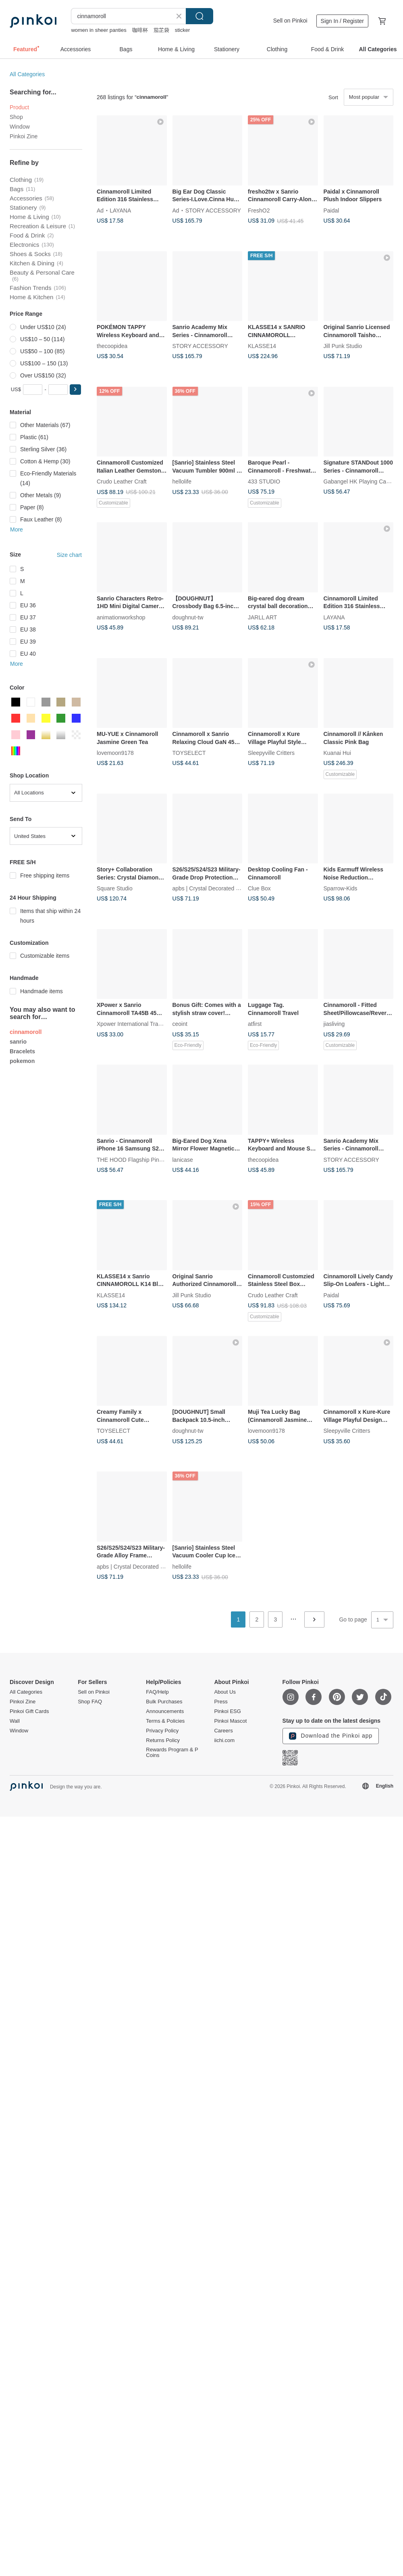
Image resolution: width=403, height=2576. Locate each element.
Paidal (331, 210)
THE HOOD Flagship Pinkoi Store (139, 1159)
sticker (182, 30)
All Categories (27, 74)
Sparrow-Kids (340, 888)
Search (199, 16)
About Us (224, 1692)
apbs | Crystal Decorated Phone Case (219, 888)
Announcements (165, 1711)
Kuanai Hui (337, 753)
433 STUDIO (264, 481)
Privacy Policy (162, 1731)
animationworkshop (121, 617)
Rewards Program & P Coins (172, 1752)
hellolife (181, 481)
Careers (223, 1731)
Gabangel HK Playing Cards (359, 481)
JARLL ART (262, 617)
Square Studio (115, 888)
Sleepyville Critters (271, 753)
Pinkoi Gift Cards (29, 1711)
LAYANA (120, 210)
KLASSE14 (262, 346)
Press (220, 1702)
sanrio (18, 1041)
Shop (16, 117)
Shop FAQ (90, 1702)
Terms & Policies (165, 1721)
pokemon (22, 1061)
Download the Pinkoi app (331, 1736)
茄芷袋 (161, 30)
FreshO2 (259, 210)
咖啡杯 (140, 30)
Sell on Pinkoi (290, 20)
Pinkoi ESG (227, 1711)
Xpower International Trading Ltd (137, 1024)
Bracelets (22, 1051)
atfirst (255, 1024)
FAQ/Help (157, 1692)
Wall (15, 1721)
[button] (75, 389)
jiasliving (334, 1024)
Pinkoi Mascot (230, 1721)
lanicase (182, 1159)
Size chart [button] (69, 555)
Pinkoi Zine (23, 136)
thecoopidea (112, 346)
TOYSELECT (189, 753)
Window (20, 126)
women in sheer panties (98, 30)
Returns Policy (163, 1740)
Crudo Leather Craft (122, 481)
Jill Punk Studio (343, 346)
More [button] (16, 529)
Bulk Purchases (164, 1702)
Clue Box (259, 888)
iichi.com (224, 1740)
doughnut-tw (188, 617)
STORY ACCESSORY (213, 210)
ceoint (179, 1024)
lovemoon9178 (115, 753)
